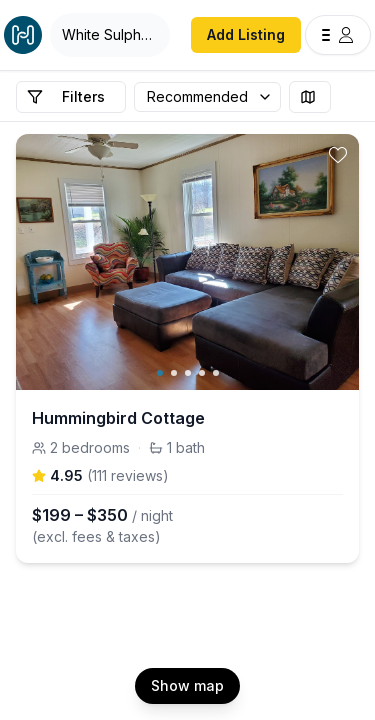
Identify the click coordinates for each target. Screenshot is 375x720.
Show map (187, 685)
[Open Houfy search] (110, 35)
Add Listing (246, 34)
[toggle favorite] (338, 155)
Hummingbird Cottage (118, 418)
